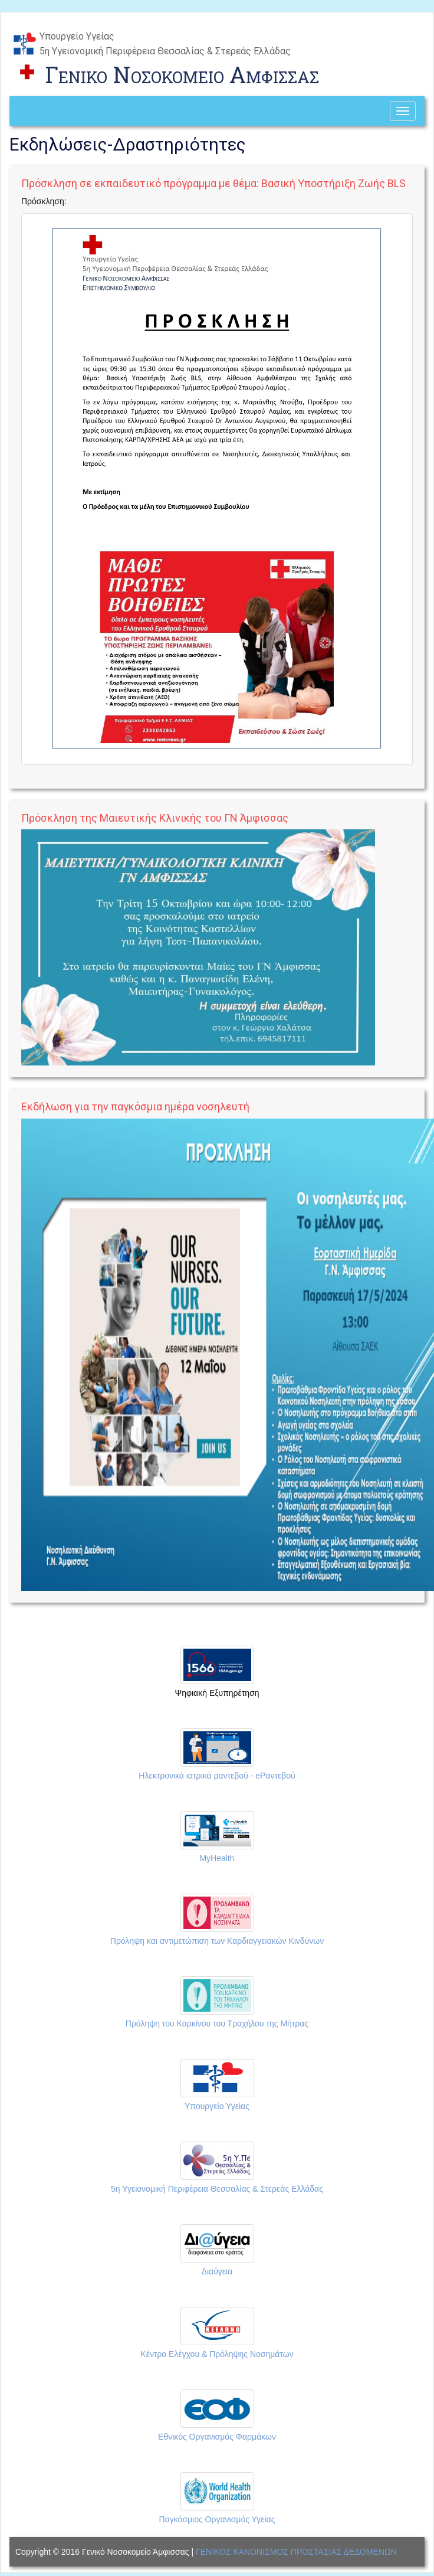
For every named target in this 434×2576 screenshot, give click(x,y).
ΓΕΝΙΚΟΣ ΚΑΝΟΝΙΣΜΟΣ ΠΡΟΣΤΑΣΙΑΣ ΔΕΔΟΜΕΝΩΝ (296, 2552)
